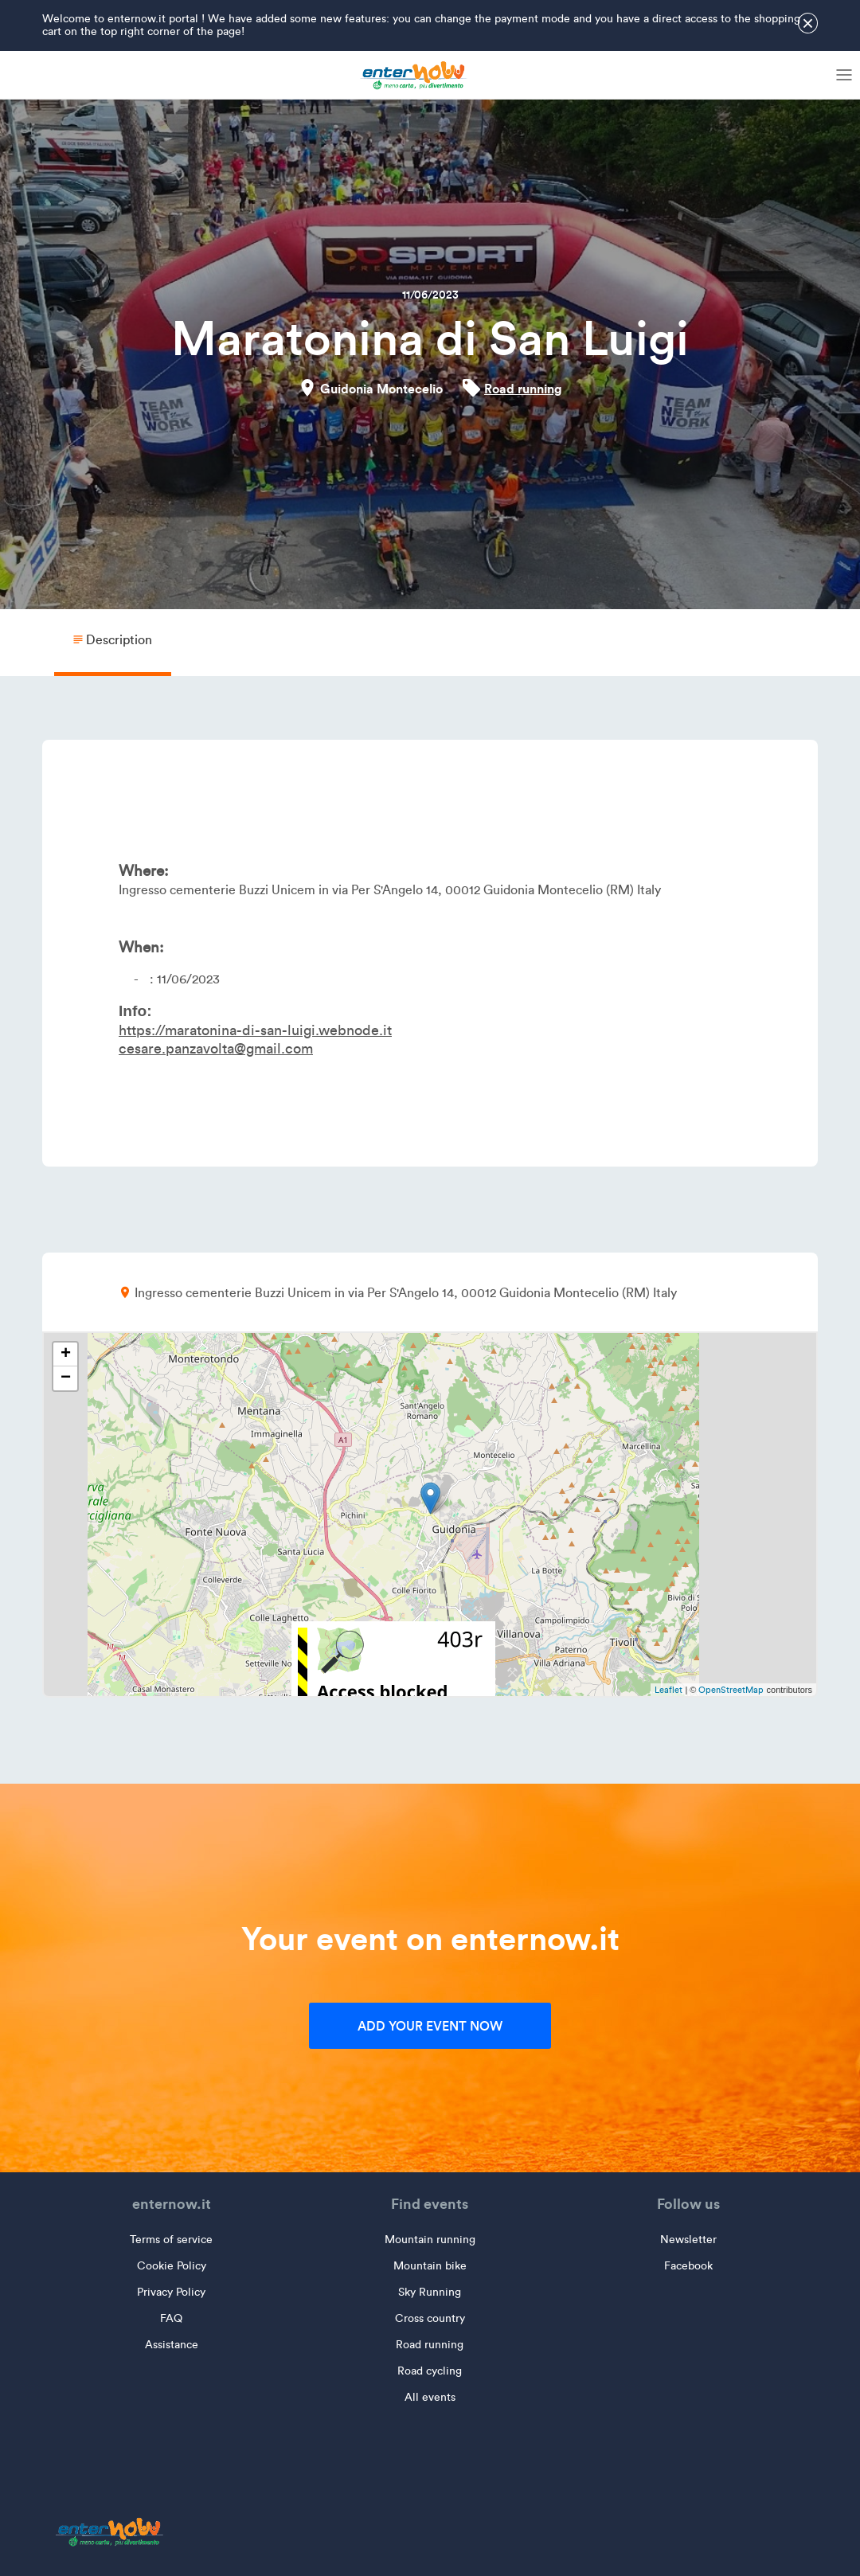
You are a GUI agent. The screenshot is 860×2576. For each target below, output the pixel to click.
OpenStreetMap (731, 1689)
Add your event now (430, 2026)
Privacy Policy (171, 2292)
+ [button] (66, 1354)
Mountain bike (430, 2266)
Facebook (688, 2266)
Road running (523, 389)
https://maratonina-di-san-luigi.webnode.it (255, 1030)
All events (430, 2397)
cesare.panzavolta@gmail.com (216, 1048)
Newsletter (688, 2239)
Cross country (430, 2318)
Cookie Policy (171, 2266)
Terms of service (171, 2239)
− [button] (66, 1378)
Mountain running (430, 2239)
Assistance (171, 2344)
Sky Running (429, 2292)
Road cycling (429, 2371)
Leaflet (668, 1689)
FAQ (171, 2318)
